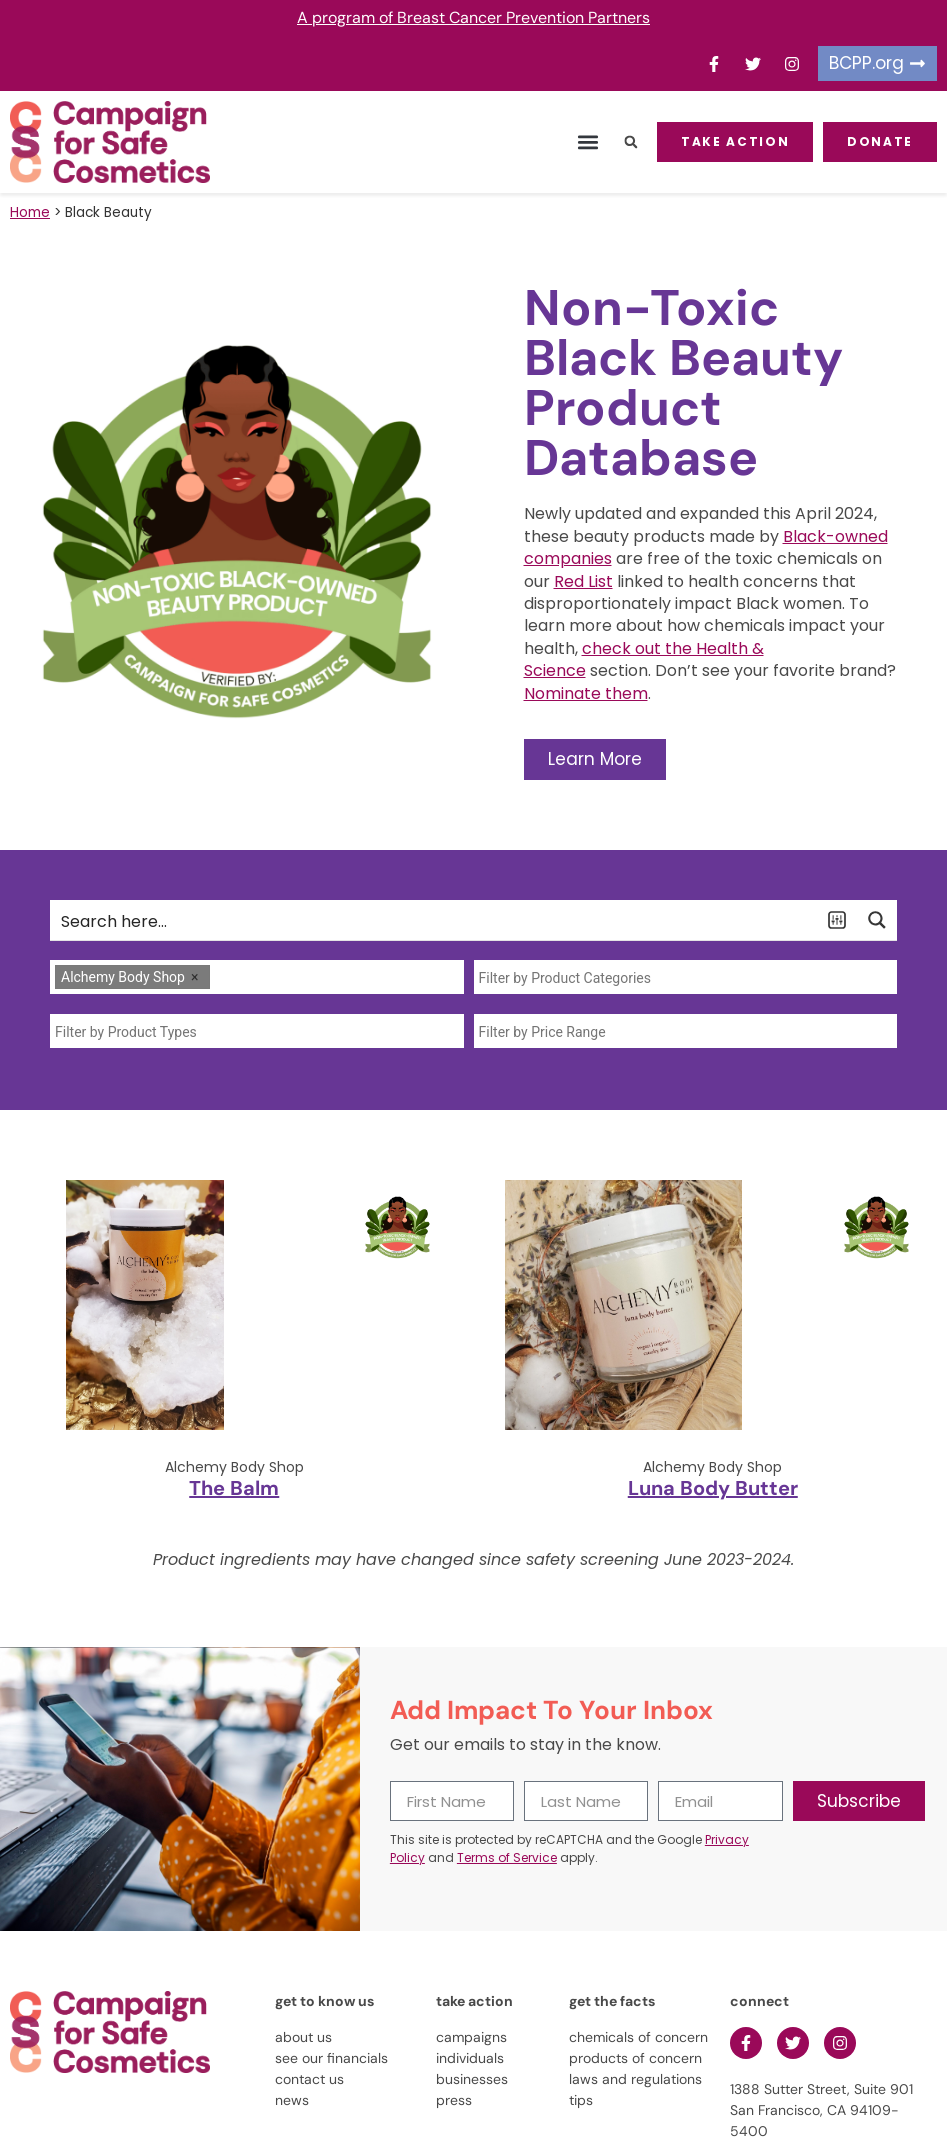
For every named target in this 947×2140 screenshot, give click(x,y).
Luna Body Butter (713, 1488)
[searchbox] (220, 978)
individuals (470, 2058)
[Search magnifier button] (877, 920)
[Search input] (434, 920)
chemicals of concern (638, 2037)
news (292, 2100)
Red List (583, 581)
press (454, 2100)
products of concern (635, 2058)
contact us (309, 2079)
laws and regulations (635, 2079)
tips (581, 2100)
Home (30, 212)
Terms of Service (507, 1857)
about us (303, 2037)
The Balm (234, 1488)
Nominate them (586, 693)
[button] (587, 142)
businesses (472, 2079)
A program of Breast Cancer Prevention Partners (473, 17)
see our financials (331, 2058)
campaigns (471, 2037)
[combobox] (257, 977)
